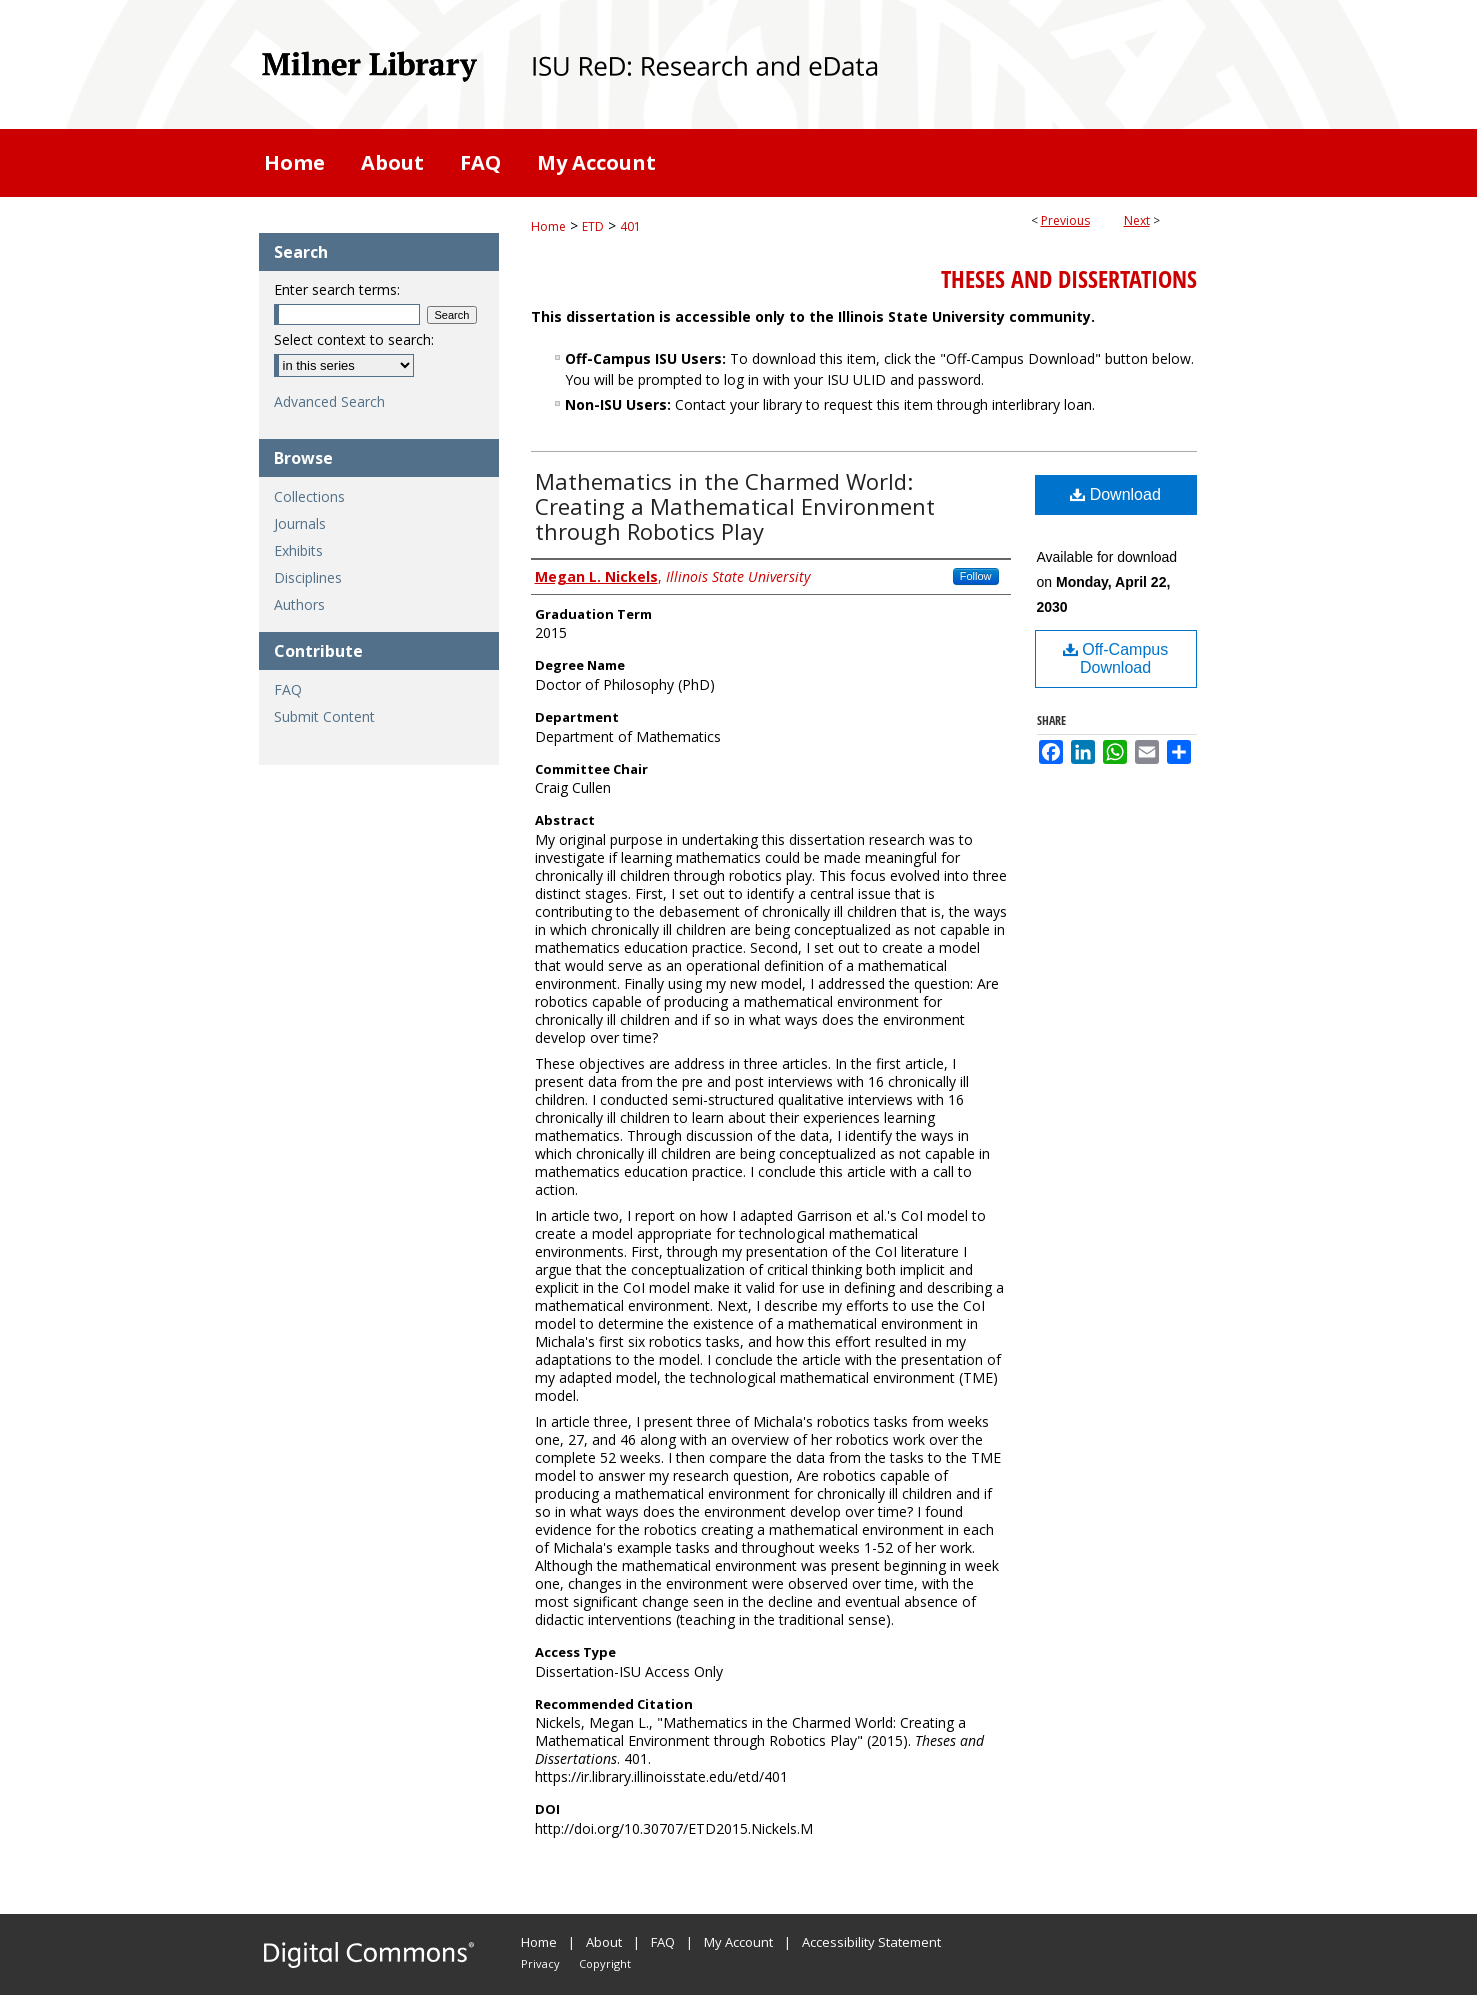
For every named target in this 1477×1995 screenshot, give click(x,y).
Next (1137, 220)
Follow (976, 576)
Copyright (605, 1963)
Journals (300, 523)
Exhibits (298, 550)
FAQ (288, 689)
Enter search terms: (337, 289)
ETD (593, 226)
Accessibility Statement (871, 1942)
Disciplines (308, 577)
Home (548, 226)
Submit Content (324, 716)
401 (630, 226)
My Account (738, 1942)
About (604, 1942)
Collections (309, 496)
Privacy (540, 1963)
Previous (1065, 220)
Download (1115, 494)
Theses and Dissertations (1069, 279)
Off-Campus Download (1115, 658)
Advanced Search (329, 401)
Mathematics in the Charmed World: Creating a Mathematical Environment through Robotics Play (735, 506)
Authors (299, 604)
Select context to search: (354, 339)
